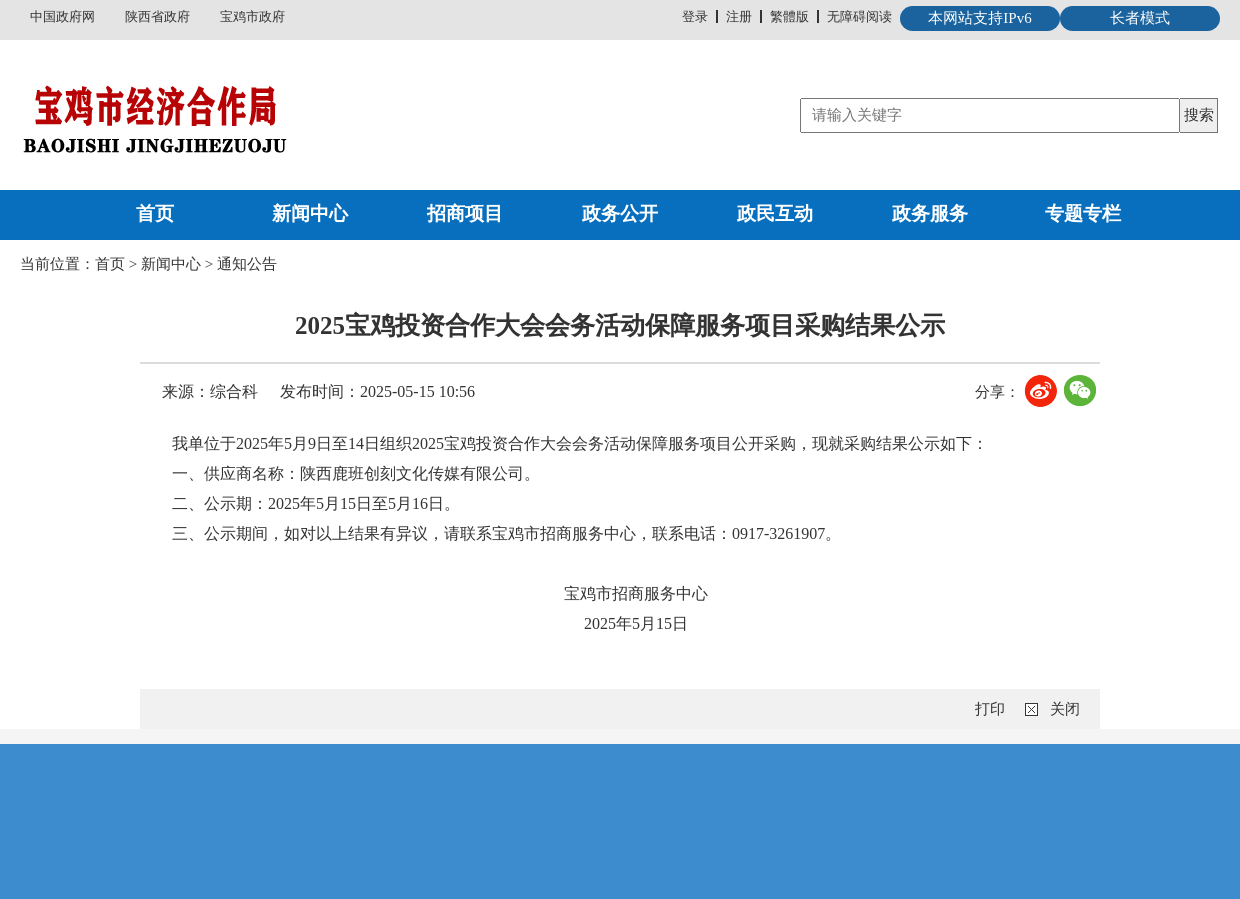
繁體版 (789, 16)
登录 (695, 16)
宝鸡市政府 (252, 16)
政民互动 (775, 213)
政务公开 (620, 213)
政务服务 (930, 213)
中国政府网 (62, 16)
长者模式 (1140, 18)
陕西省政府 (157, 16)
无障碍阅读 (859, 16)
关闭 (1065, 709)
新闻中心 (310, 213)
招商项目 (465, 213)
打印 (990, 709)
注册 (739, 16)
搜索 (1199, 115)
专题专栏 (1083, 213)
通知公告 (247, 264)
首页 (155, 213)
